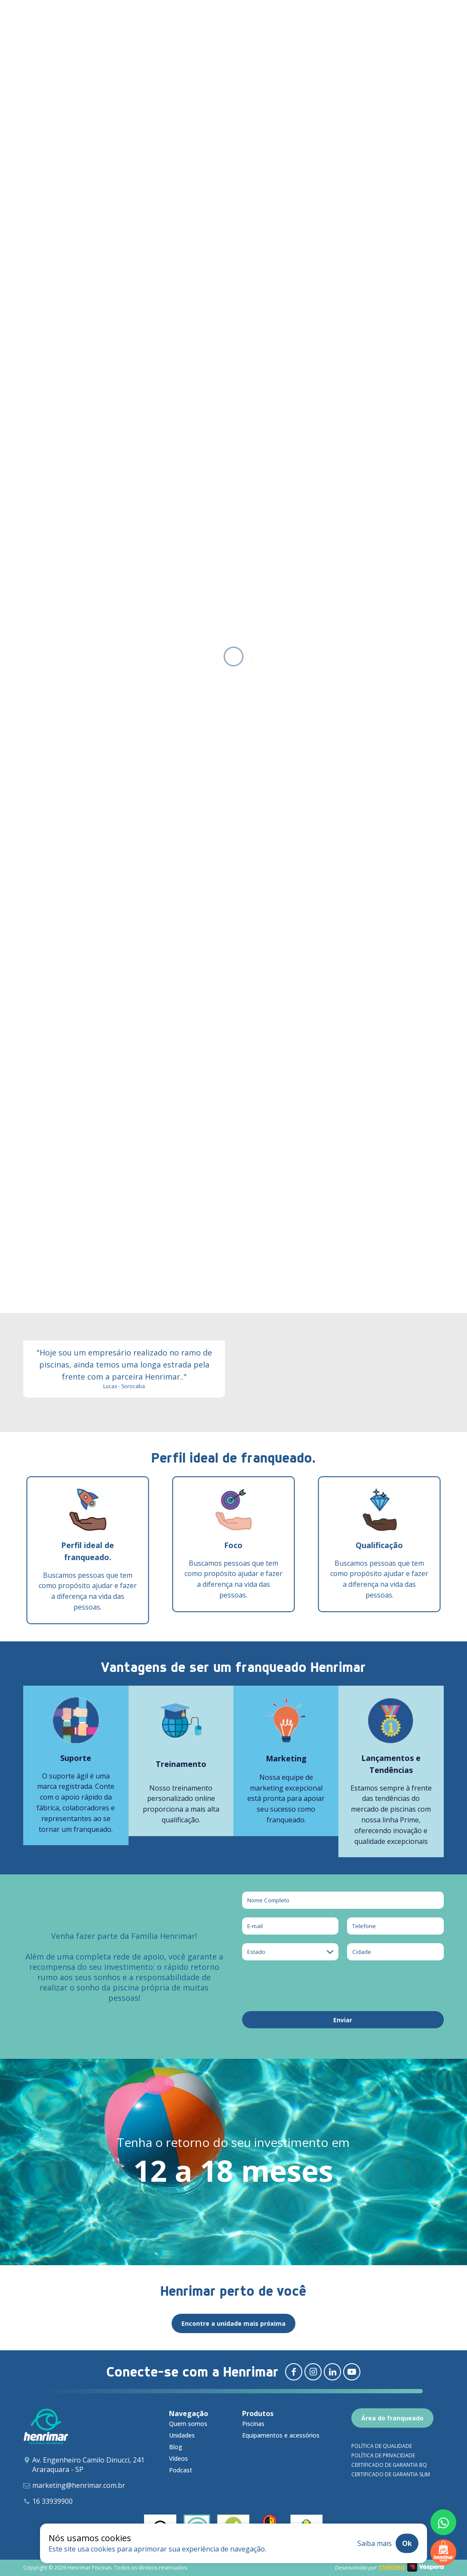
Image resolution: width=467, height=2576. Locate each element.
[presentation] (307, 1986)
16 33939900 (52, 2501)
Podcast (180, 2470)
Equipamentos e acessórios (281, 2435)
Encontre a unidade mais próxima (233, 2323)
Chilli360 (391, 2568)
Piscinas (253, 2424)
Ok (407, 2543)
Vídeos (178, 2458)
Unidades (182, 2435)
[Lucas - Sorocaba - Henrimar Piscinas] (124, 1301)
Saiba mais (374, 2543)
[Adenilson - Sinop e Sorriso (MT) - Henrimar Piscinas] (343, 1091)
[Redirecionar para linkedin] (332, 2371)
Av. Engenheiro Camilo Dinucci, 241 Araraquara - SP (88, 2464)
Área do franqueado (392, 2418)
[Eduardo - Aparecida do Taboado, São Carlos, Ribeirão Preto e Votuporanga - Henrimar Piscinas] (124, 1091)
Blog (175, 2447)
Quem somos (188, 2424)
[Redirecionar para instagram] (313, 2371)
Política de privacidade (383, 2455)
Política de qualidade (381, 2446)
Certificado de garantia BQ (389, 2465)
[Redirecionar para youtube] (351, 2371)
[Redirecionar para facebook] (293, 2371)
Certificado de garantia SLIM (390, 2474)
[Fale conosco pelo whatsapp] (443, 2522)
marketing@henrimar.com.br (78, 2485)
